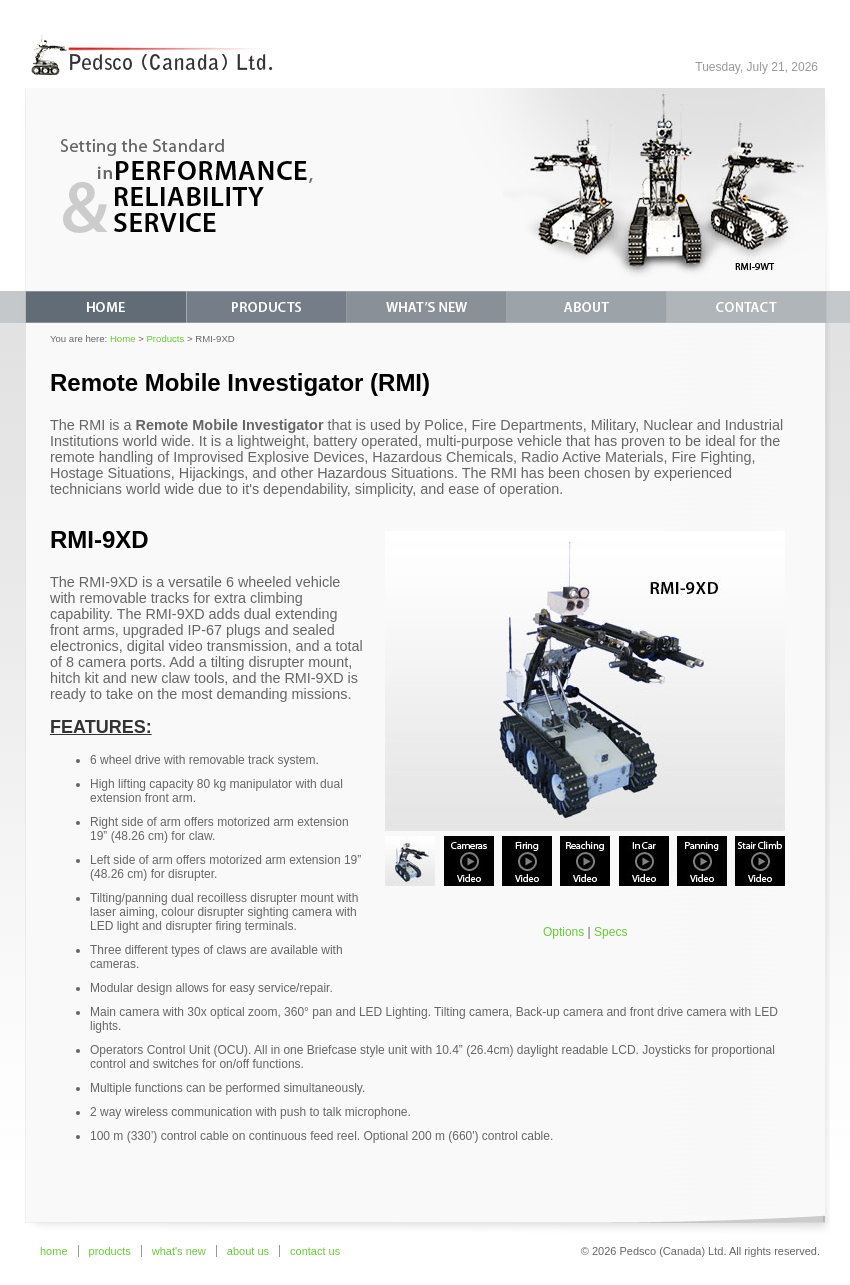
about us (248, 1251)
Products (165, 338)
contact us (315, 1251)
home (54, 1251)
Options (563, 932)
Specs (610, 932)
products (110, 1251)
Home (123, 338)
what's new (179, 1251)
